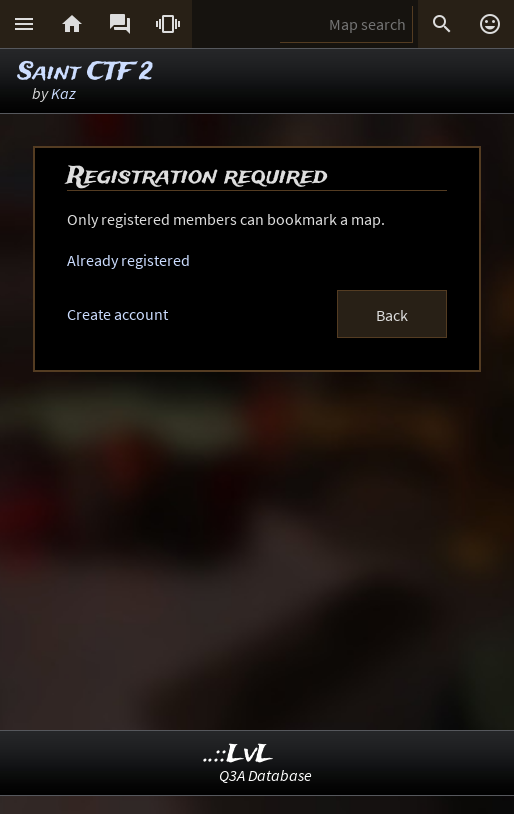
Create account (117, 314)
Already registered (128, 260)
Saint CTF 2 (85, 72)
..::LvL (238, 754)
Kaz (63, 93)
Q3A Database (265, 775)
